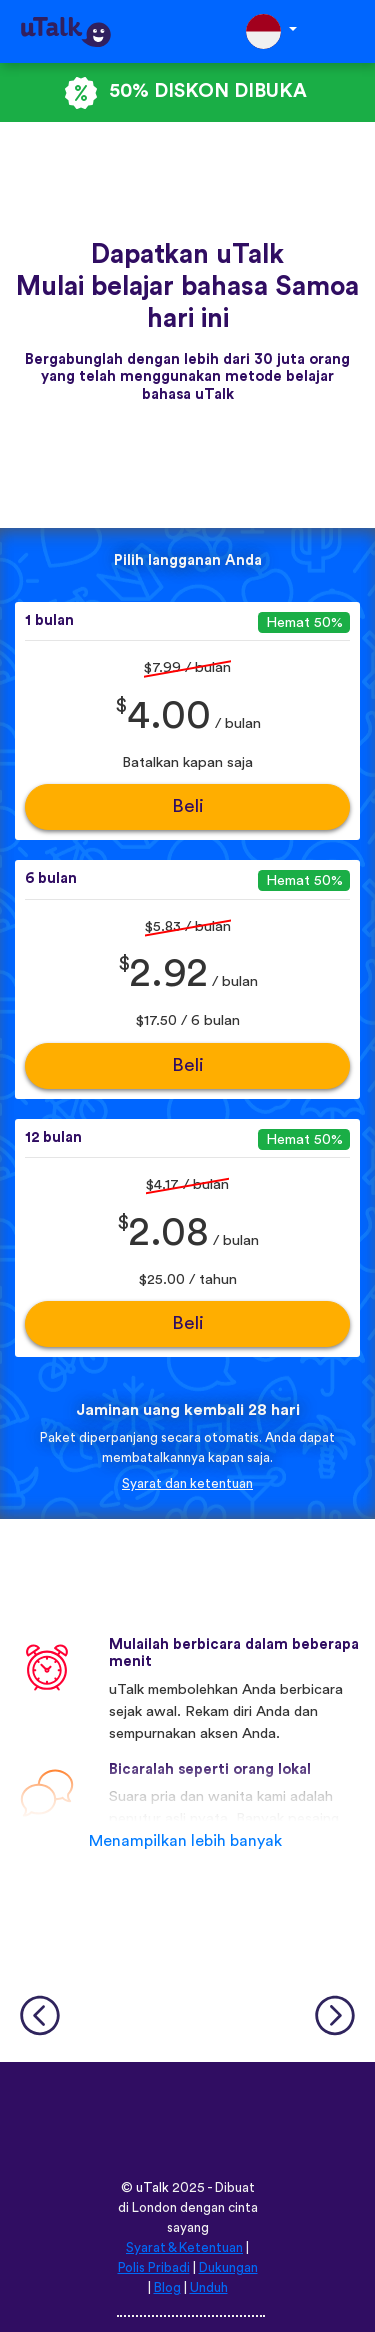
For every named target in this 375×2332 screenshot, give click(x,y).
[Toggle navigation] (346, 31)
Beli (188, 806)
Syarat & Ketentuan (184, 2248)
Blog (167, 2288)
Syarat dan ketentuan (187, 1484)
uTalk (152, 2188)
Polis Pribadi (154, 2268)
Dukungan (228, 2268)
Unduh (209, 2288)
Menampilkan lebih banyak (185, 1841)
